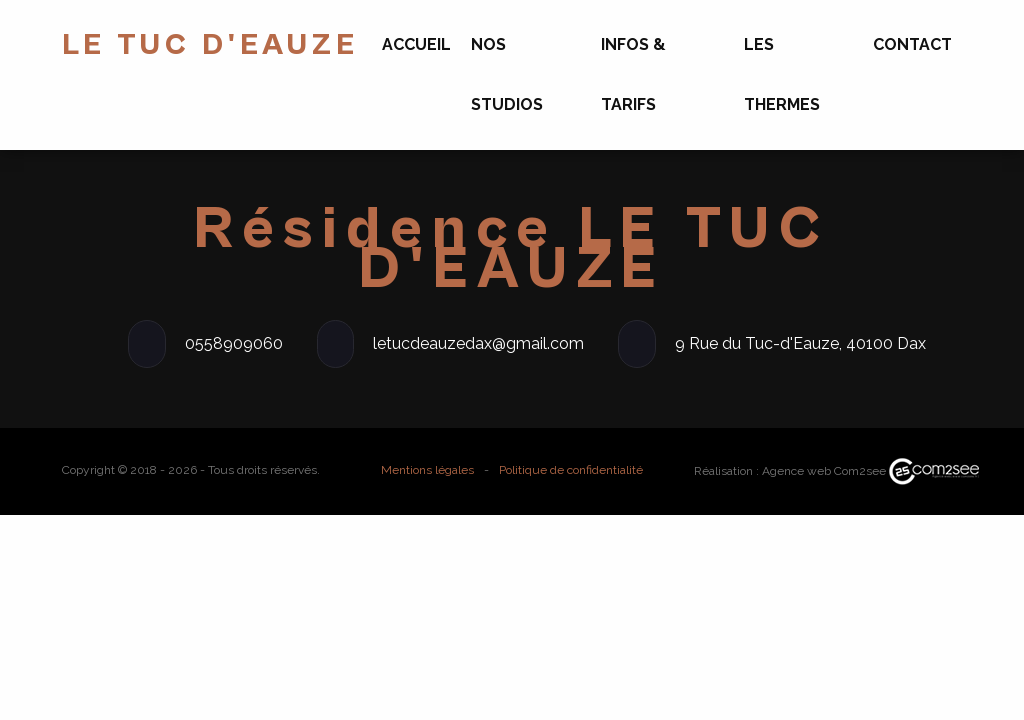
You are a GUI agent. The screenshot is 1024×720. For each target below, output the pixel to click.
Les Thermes (782, 74)
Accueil (416, 44)
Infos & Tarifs (633, 74)
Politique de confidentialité (571, 470)
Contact (912, 44)
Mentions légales (427, 470)
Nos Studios (507, 74)
